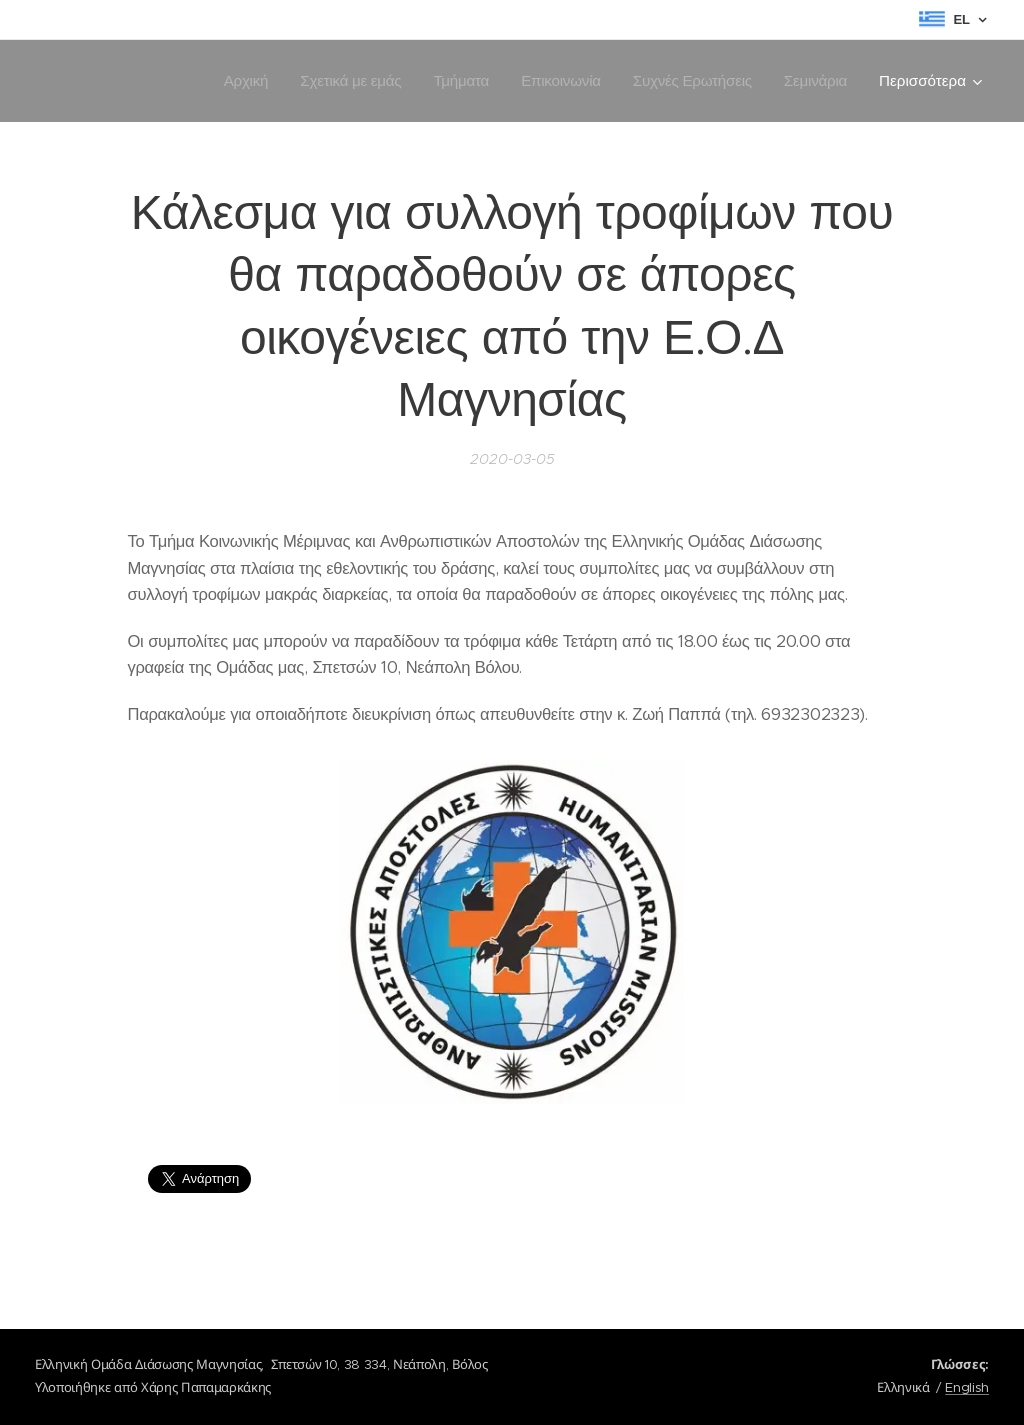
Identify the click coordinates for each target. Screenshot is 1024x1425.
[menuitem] (236, 81)
